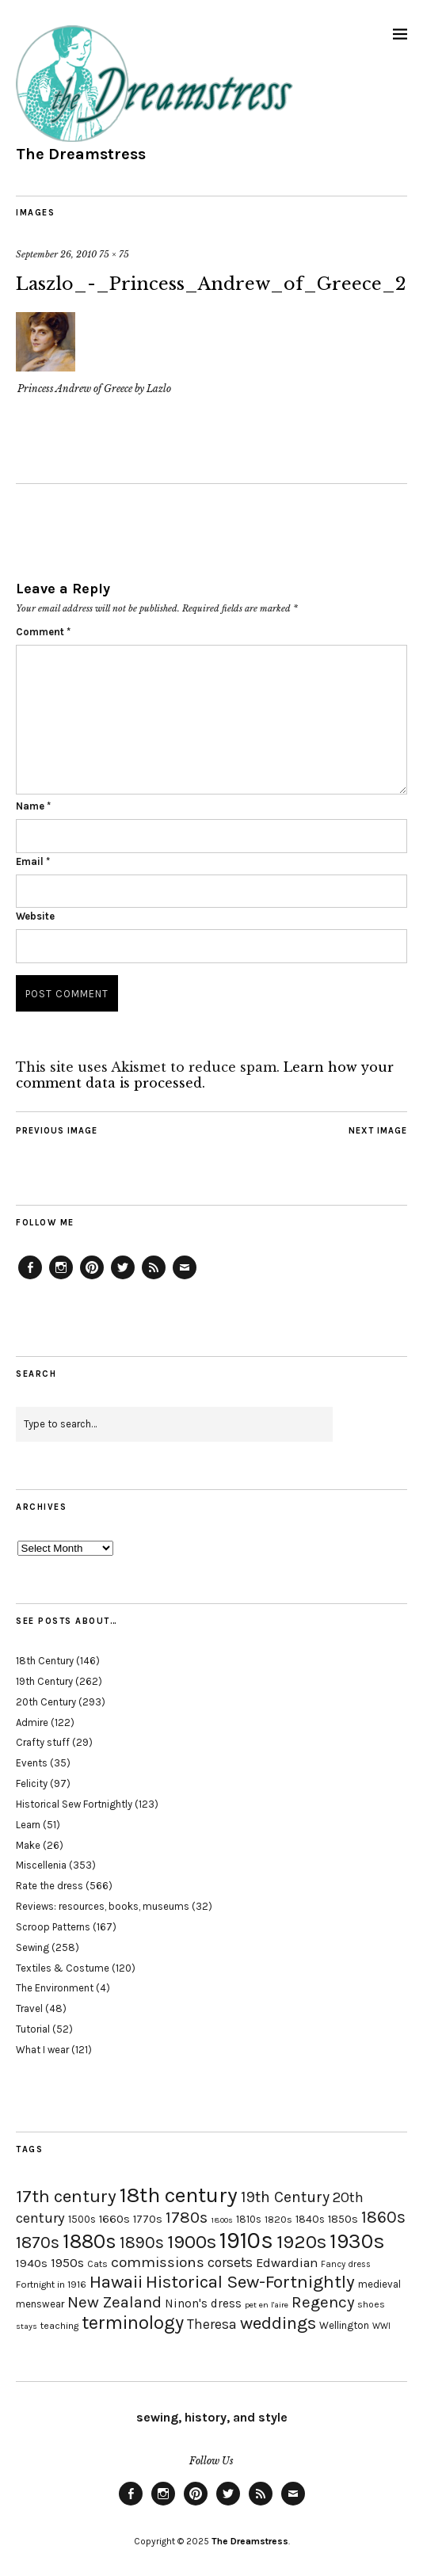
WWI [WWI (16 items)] (381, 2326)
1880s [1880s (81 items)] (89, 2241)
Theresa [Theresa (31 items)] (212, 2324)
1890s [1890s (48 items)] (142, 2242)
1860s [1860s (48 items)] (383, 2217)
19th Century (44, 1681)
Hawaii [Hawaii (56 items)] (116, 2281)
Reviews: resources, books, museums (102, 1906)
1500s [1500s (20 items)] (82, 2219)
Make (28, 1845)
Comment (43, 632)
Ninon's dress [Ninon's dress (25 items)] (203, 2303)
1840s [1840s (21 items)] (310, 2218)
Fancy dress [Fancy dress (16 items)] (346, 2264)
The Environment (54, 1988)
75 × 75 (114, 254)
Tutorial (33, 2029)
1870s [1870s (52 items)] (37, 2242)
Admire (32, 1722)
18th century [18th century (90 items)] (179, 2195)
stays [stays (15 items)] (26, 2326)
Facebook (30, 1278)
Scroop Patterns (53, 1927)
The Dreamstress (81, 154)
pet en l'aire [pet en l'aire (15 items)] (266, 2305)
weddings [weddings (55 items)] (278, 2323)
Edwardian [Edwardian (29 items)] (287, 2262)
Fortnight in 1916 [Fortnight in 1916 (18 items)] (51, 2284)
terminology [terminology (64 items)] (133, 2322)
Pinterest (92, 1278)
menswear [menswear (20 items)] (40, 2304)
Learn (28, 1825)
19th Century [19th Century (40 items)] (285, 2197)
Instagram (61, 1278)
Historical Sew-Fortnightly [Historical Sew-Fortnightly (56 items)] (250, 2281)
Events (32, 1763)
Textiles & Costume (62, 1968)
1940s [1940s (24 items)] (32, 2263)
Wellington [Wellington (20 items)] (344, 2325)
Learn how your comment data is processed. (205, 1075)
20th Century (46, 1702)
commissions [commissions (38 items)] (157, 2262)
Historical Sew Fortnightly (74, 1804)
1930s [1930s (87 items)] (357, 2241)
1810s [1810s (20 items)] (248, 2219)
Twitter (123, 1278)
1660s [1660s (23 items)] (114, 2219)
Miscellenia (41, 1865)
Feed (154, 1278)
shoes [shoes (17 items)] (371, 2304)
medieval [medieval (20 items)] (379, 2284)
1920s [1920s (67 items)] (301, 2242)
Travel (29, 2008)
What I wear (42, 2050)
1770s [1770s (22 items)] (147, 2219)
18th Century (45, 1661)
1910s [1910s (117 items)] (246, 2240)
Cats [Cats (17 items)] (97, 2263)
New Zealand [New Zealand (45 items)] (114, 2301)
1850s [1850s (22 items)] (343, 2219)
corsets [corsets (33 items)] (230, 2262)
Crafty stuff (43, 1742)
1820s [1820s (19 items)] (278, 2219)
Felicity (32, 1783)
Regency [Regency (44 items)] (323, 2301)
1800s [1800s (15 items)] (222, 2220)
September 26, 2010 (56, 254)
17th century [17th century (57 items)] (66, 2196)
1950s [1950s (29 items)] (67, 2262)
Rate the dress (49, 1886)
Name (33, 806)
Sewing (32, 1947)
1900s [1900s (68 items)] (191, 2242)
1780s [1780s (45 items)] (187, 2217)
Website (35, 916)
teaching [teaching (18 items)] (59, 2325)
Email (33, 861)
